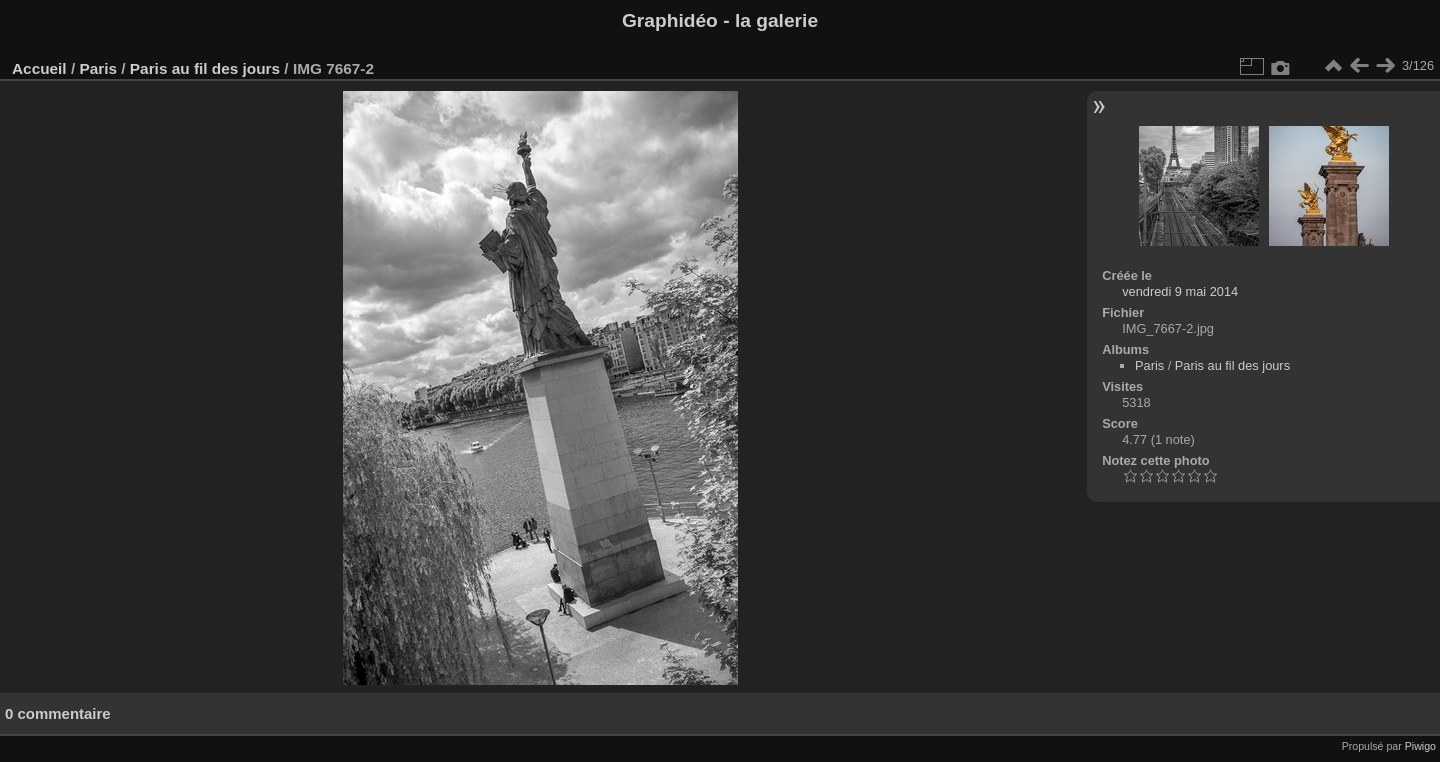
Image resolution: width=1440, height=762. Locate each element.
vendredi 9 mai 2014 (1180, 291)
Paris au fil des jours (205, 68)
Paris (98, 68)
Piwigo (1420, 746)
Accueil (39, 68)
